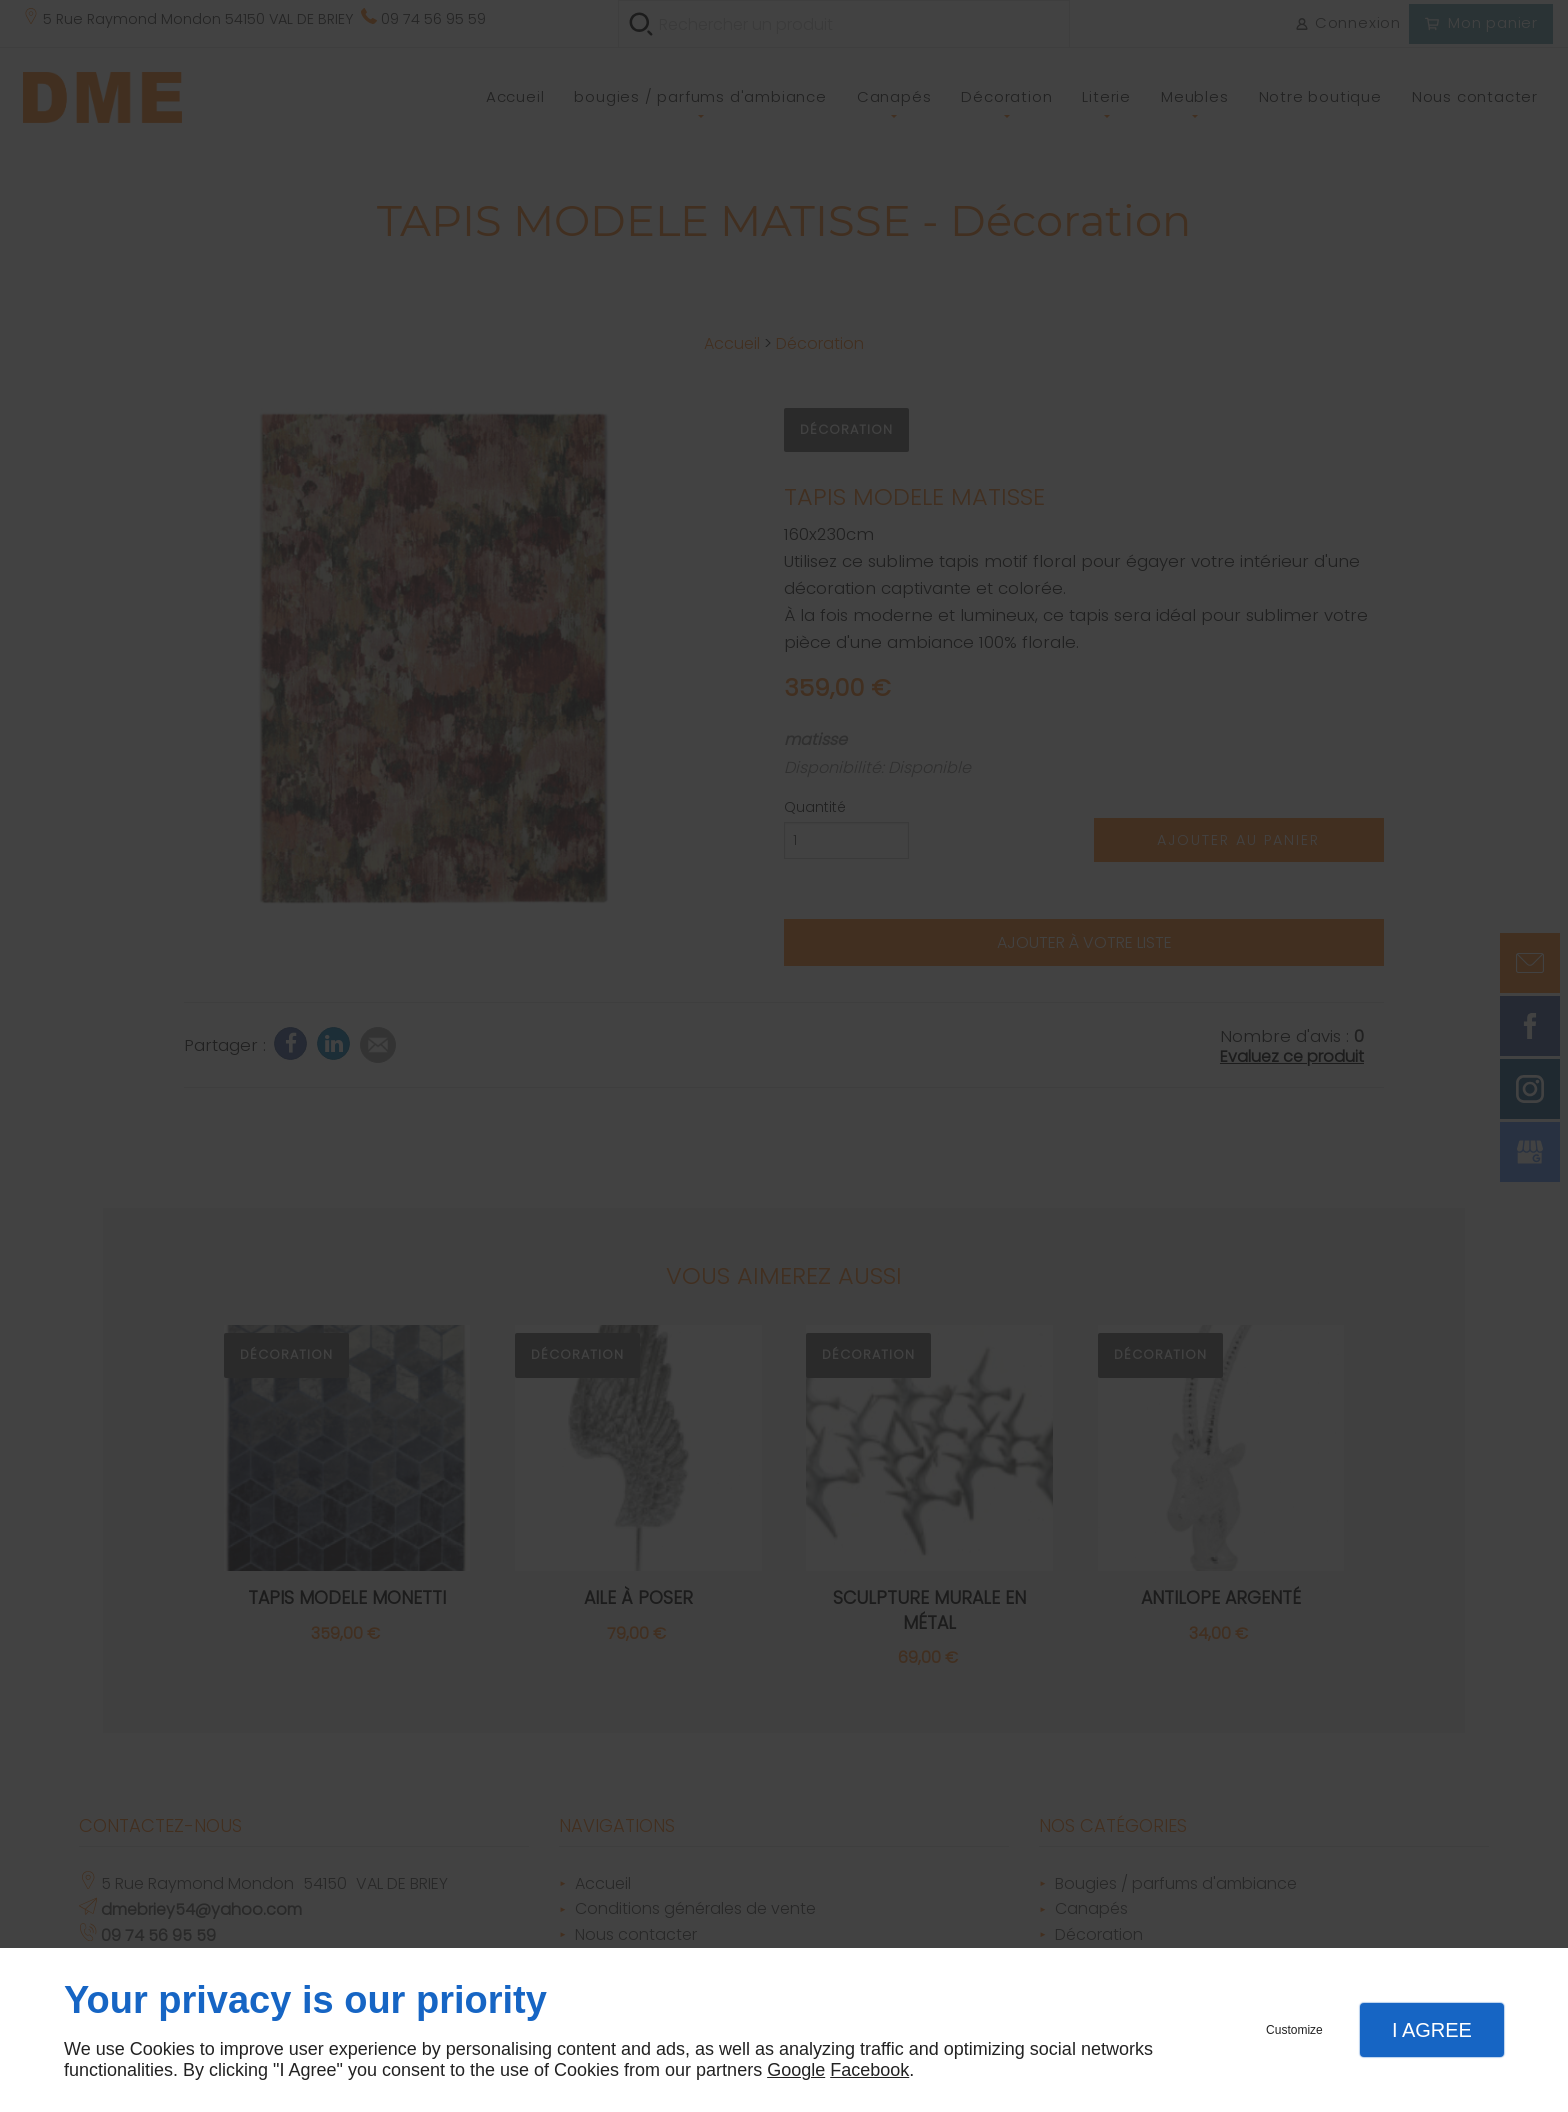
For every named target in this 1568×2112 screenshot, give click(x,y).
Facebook (869, 2070)
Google (796, 2070)
